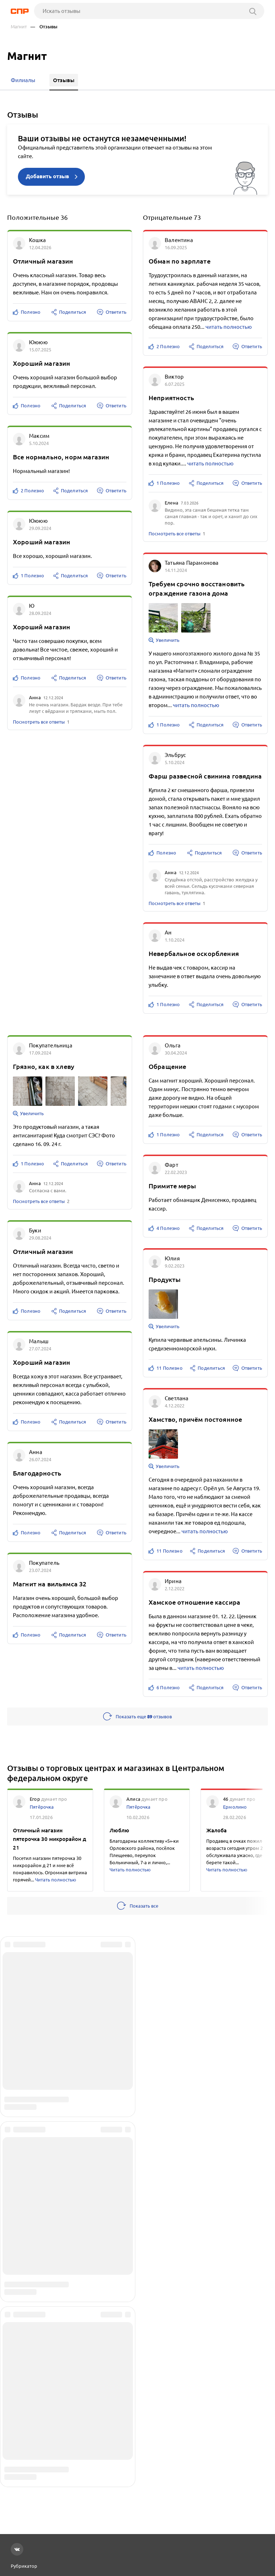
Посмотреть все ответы (39, 721)
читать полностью (229, 326)
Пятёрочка (42, 1806)
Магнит (19, 26)
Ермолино (235, 1806)
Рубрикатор (24, 2566)
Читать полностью (55, 1879)
